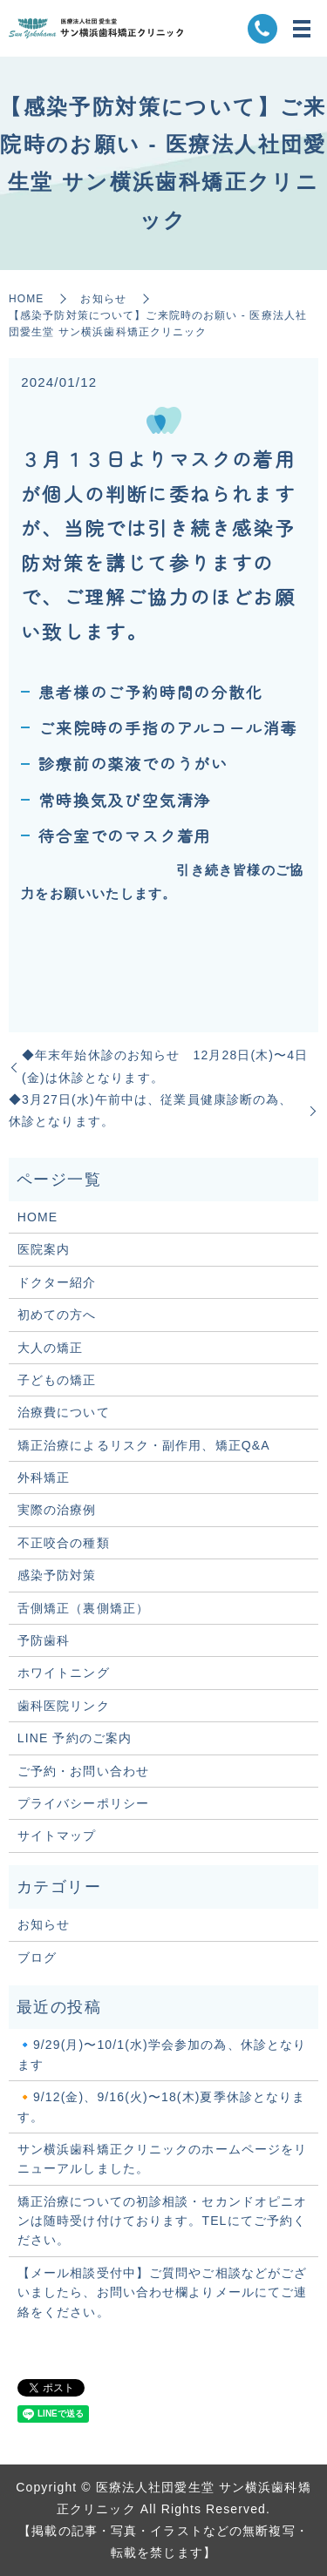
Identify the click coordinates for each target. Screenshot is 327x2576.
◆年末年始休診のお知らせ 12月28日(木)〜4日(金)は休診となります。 (165, 1066)
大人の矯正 (50, 1348)
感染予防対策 (57, 1575)
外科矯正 (43, 1477)
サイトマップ (57, 1835)
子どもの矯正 (57, 1380)
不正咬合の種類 (63, 1543)
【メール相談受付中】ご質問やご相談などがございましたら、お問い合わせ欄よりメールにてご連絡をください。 (162, 2292)
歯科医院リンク (63, 1706)
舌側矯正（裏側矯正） (83, 1608)
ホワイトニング (63, 1673)
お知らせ (103, 299)
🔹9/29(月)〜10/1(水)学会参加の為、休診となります (162, 2054)
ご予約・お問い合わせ (83, 1771)
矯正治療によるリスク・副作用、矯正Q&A (143, 1445)
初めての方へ (57, 1315)
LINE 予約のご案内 (74, 1738)
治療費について (63, 1412)
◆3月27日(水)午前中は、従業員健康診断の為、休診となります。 (151, 1110)
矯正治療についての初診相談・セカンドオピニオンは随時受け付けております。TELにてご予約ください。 (162, 2221)
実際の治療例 (57, 1510)
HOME (26, 299)
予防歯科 (43, 1640)
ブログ (37, 1957)
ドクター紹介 (57, 1282)
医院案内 (43, 1249)
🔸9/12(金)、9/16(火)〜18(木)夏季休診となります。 (161, 2106)
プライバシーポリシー (83, 1803)
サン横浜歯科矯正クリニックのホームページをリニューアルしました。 (162, 2158)
